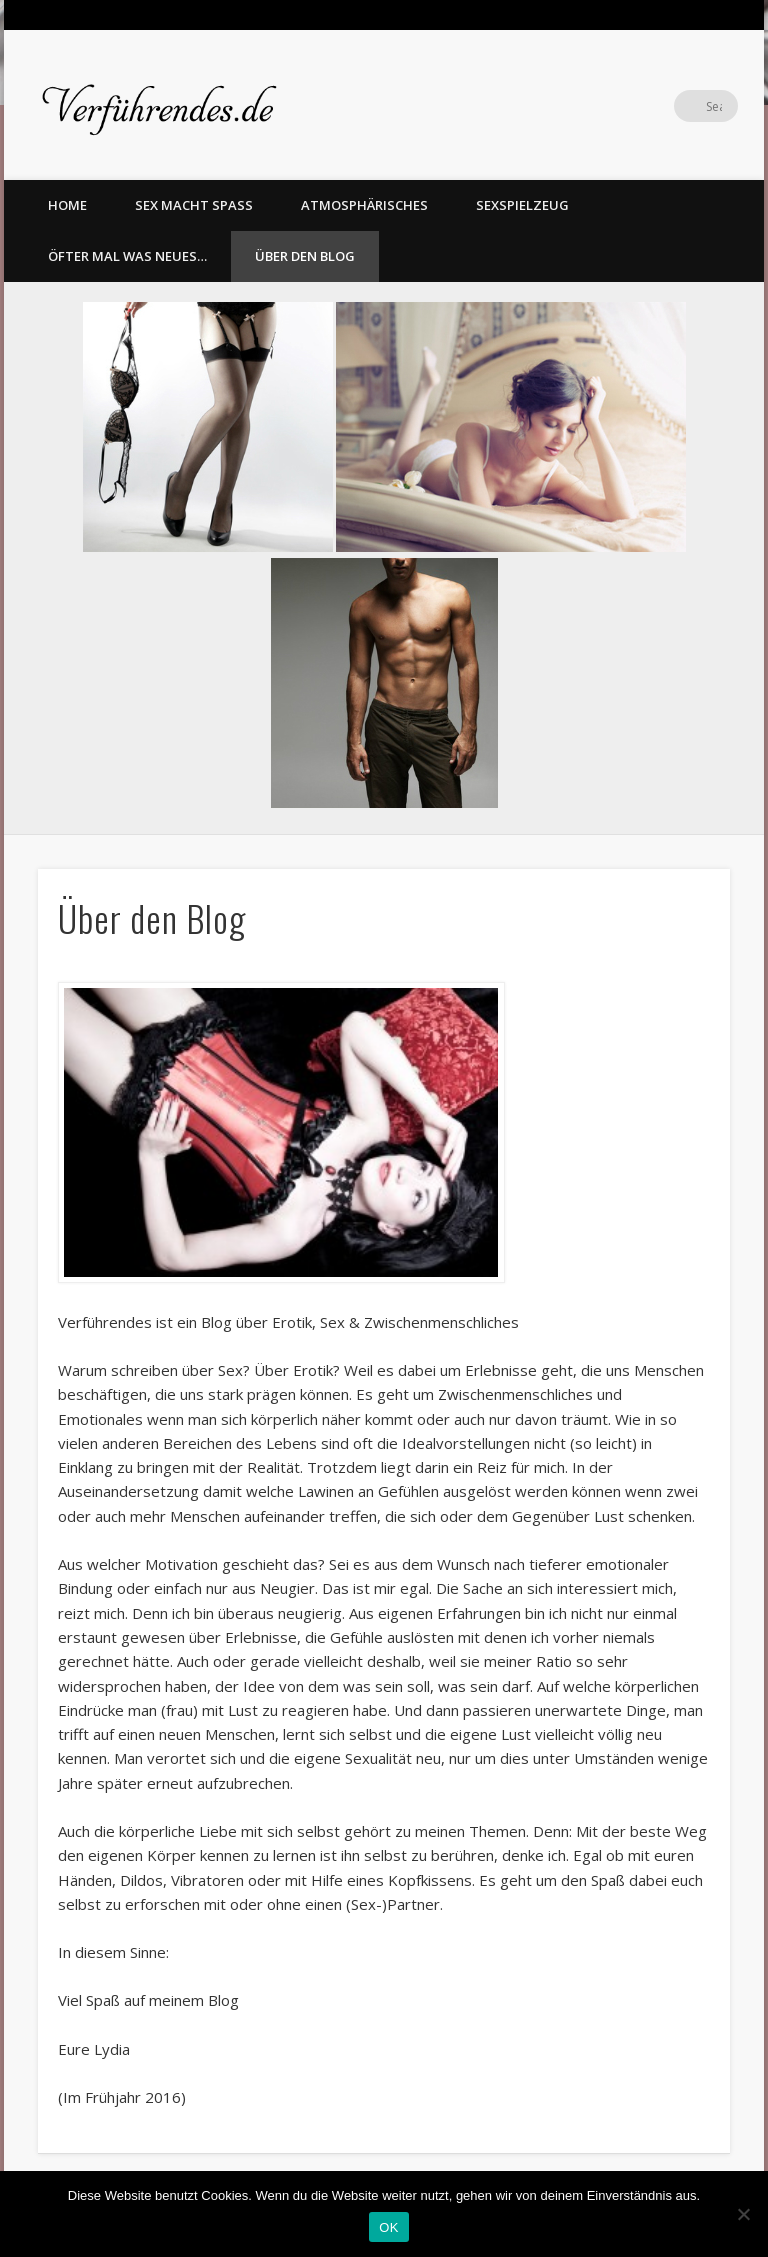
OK (388, 2227)
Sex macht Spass (194, 205)
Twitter (681, 106)
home (67, 205)
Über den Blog (305, 256)
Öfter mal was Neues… (127, 256)
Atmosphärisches (364, 205)
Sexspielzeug (522, 205)
